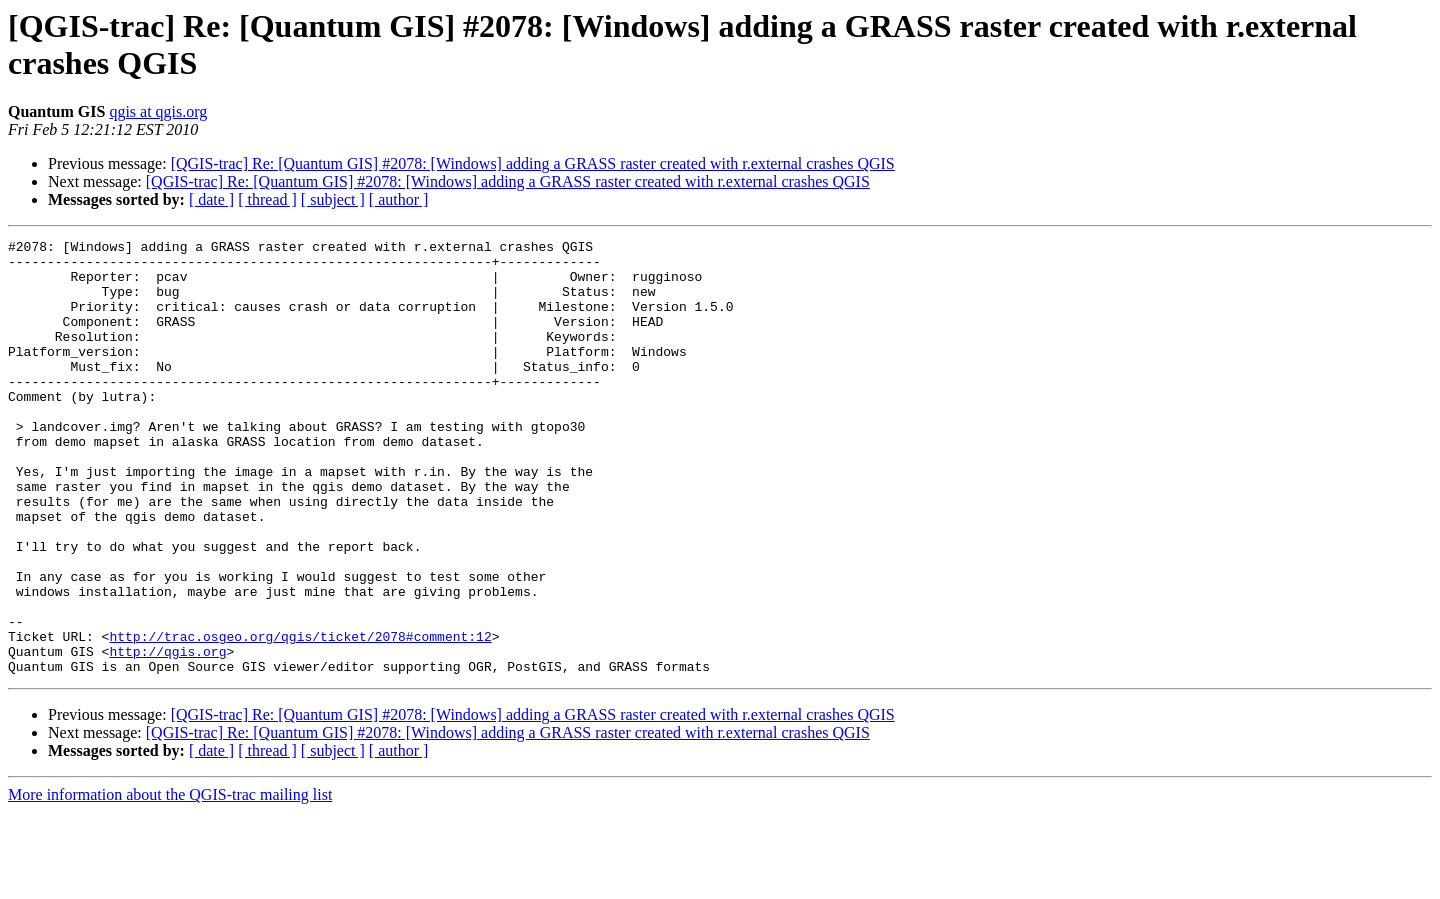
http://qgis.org (167, 735)
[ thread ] (267, 199)
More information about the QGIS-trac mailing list (170, 881)
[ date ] (211, 199)
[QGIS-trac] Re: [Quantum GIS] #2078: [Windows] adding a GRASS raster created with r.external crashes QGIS (533, 163)
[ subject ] (333, 199)
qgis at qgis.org (158, 111)
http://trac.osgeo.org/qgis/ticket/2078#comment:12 (300, 717)
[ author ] (399, 199)
